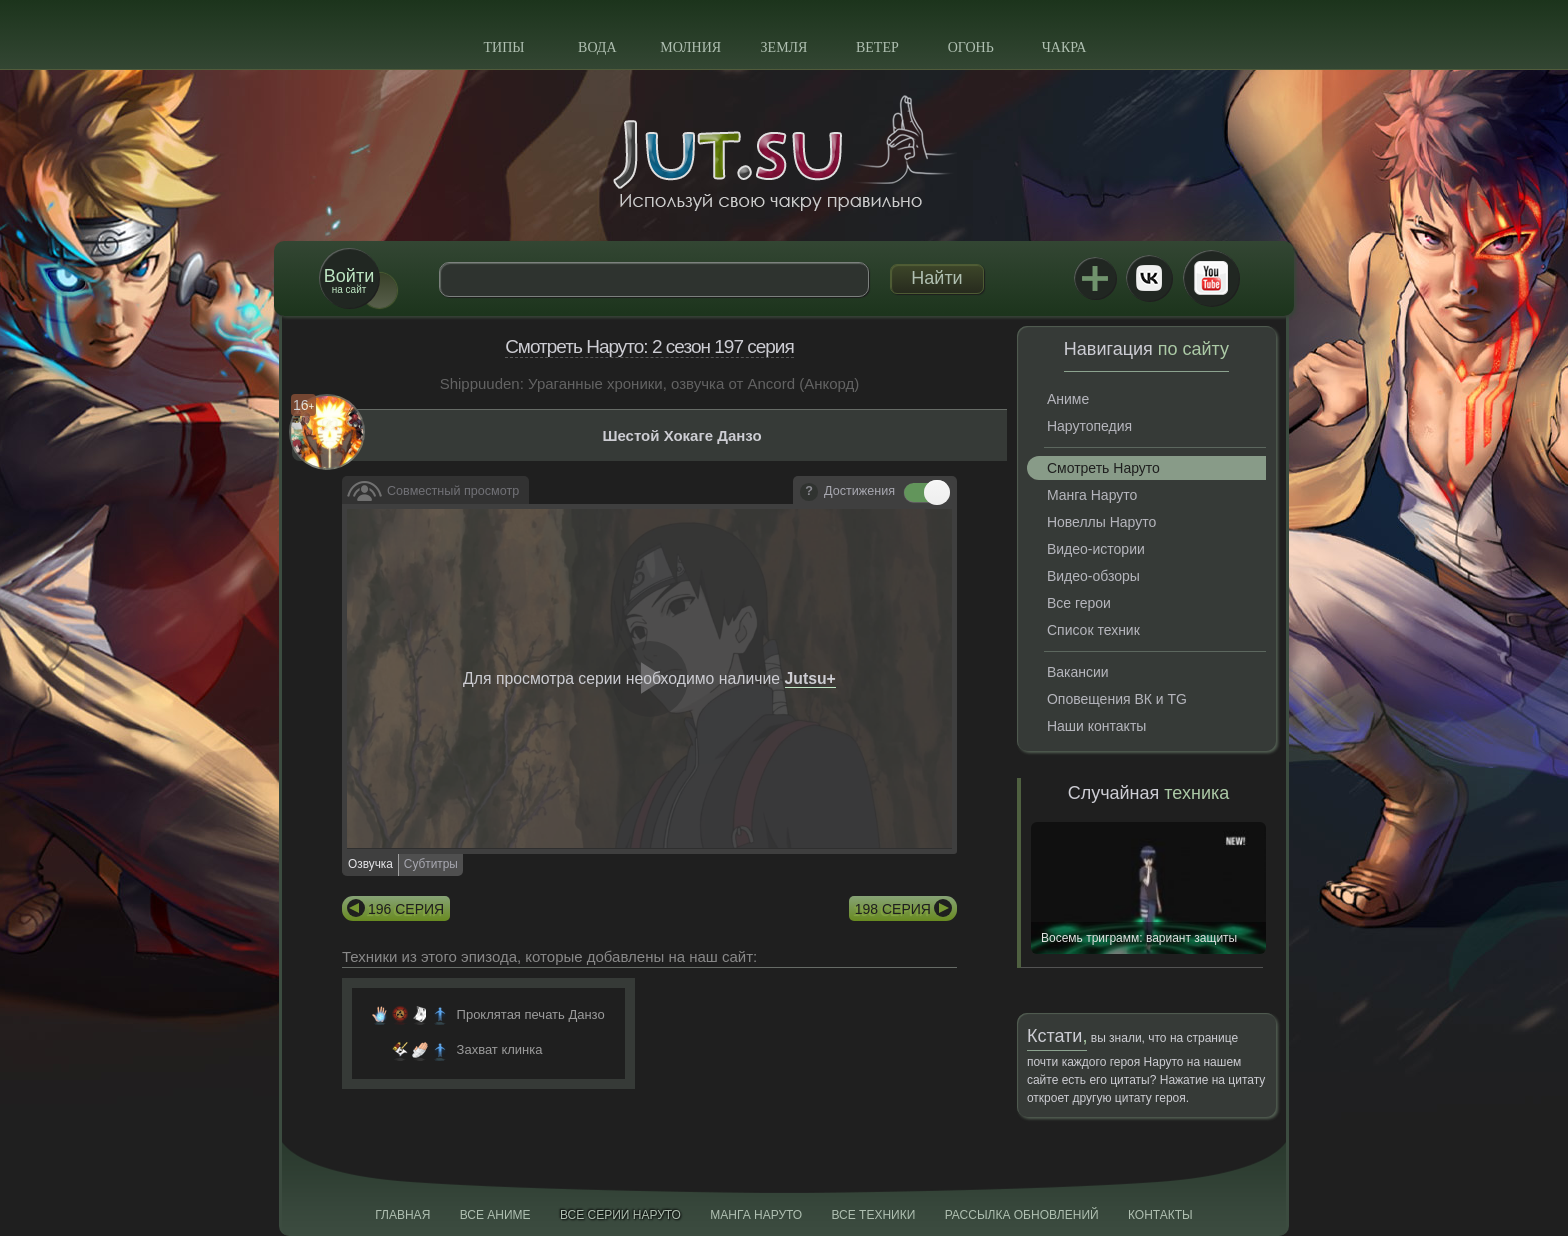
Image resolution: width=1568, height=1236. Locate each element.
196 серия (406, 909)
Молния (690, 47)
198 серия (893, 909)
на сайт (349, 280)
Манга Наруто (1092, 495)
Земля (784, 47)
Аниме (1068, 399)
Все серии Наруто (620, 1215)
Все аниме (495, 1215)
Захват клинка (500, 1049)
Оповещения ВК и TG (1117, 699)
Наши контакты (1096, 726)
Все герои (1079, 603)
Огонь (971, 47)
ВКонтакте (1149, 278)
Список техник (1093, 630)
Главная (402, 1215)
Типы (503, 47)
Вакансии (1078, 672)
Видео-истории (1096, 549)
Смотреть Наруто (1103, 468)
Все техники (873, 1215)
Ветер (877, 47)
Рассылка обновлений (1022, 1215)
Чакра (1064, 47)
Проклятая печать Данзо (531, 1014)
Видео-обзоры (1093, 576)
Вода (597, 47)
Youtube (1211, 278)
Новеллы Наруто (1101, 522)
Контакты (1160, 1215)
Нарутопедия (1089, 426)
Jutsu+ (1095, 278)
